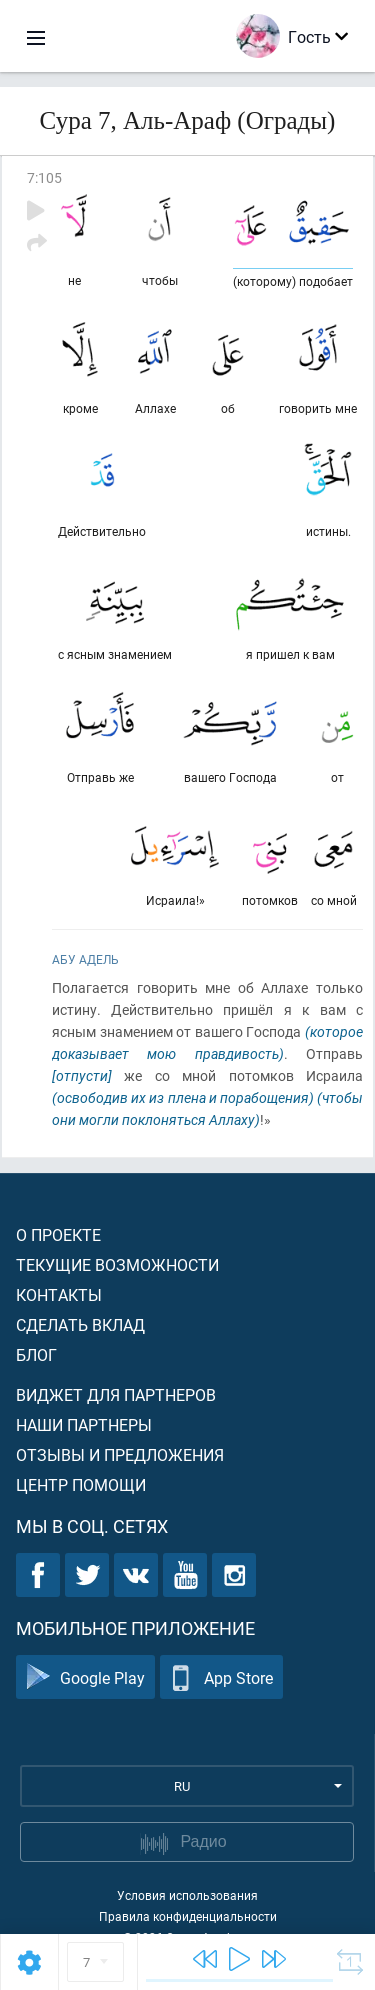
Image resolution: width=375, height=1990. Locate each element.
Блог (36, 1354)
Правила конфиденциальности (188, 1916)
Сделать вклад (80, 1324)
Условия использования (187, 1895)
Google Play (85, 1677)
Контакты (59, 1294)
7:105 (44, 177)
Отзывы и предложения (120, 1454)
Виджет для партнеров (116, 1394)
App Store (221, 1677)
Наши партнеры (84, 1424)
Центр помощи (81, 1484)
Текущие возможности (117, 1264)
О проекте (58, 1234)
